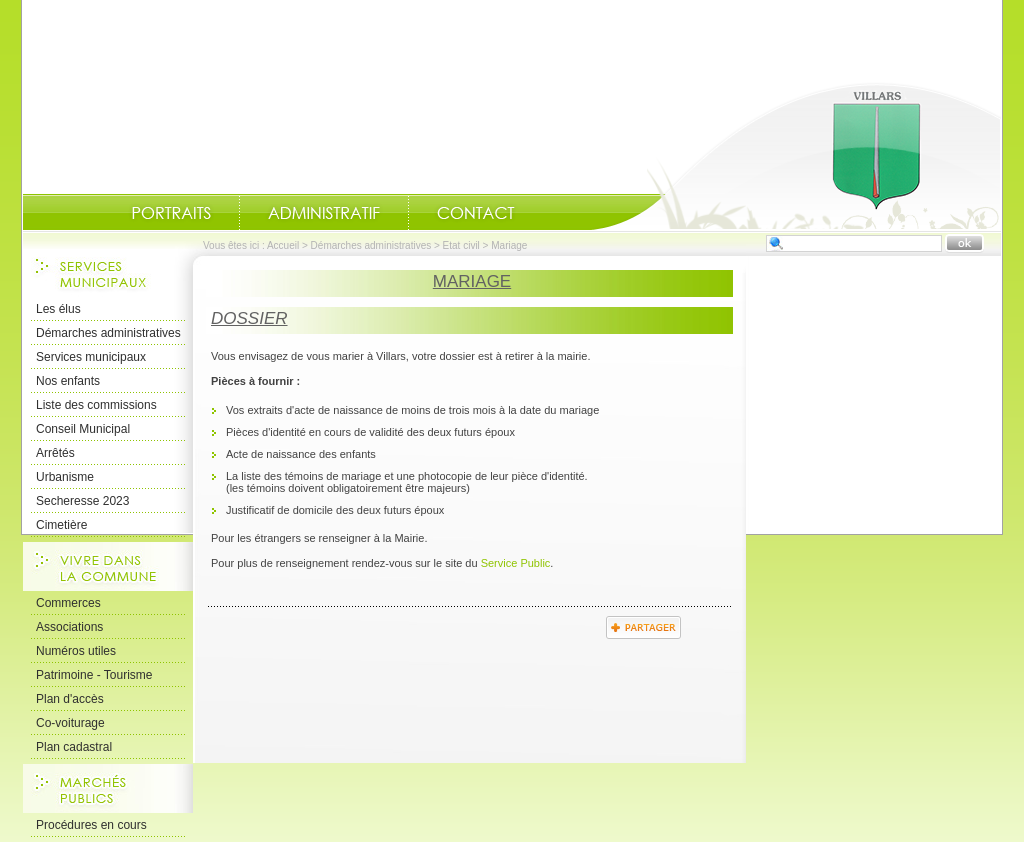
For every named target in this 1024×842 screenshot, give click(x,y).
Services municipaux (91, 357)
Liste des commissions (96, 405)
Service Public (516, 563)
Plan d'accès (70, 699)
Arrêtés (55, 453)
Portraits (171, 213)
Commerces (68, 603)
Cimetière (61, 525)
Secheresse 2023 (82, 501)
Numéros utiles (76, 651)
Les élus (58, 309)
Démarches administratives (371, 245)
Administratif (324, 213)
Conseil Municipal (83, 429)
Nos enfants (68, 381)
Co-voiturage (70, 723)
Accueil (796, 156)
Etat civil (461, 245)
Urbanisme (65, 477)
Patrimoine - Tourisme (94, 675)
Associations (69, 627)
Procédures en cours (91, 825)
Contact (476, 213)
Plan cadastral (74, 747)
